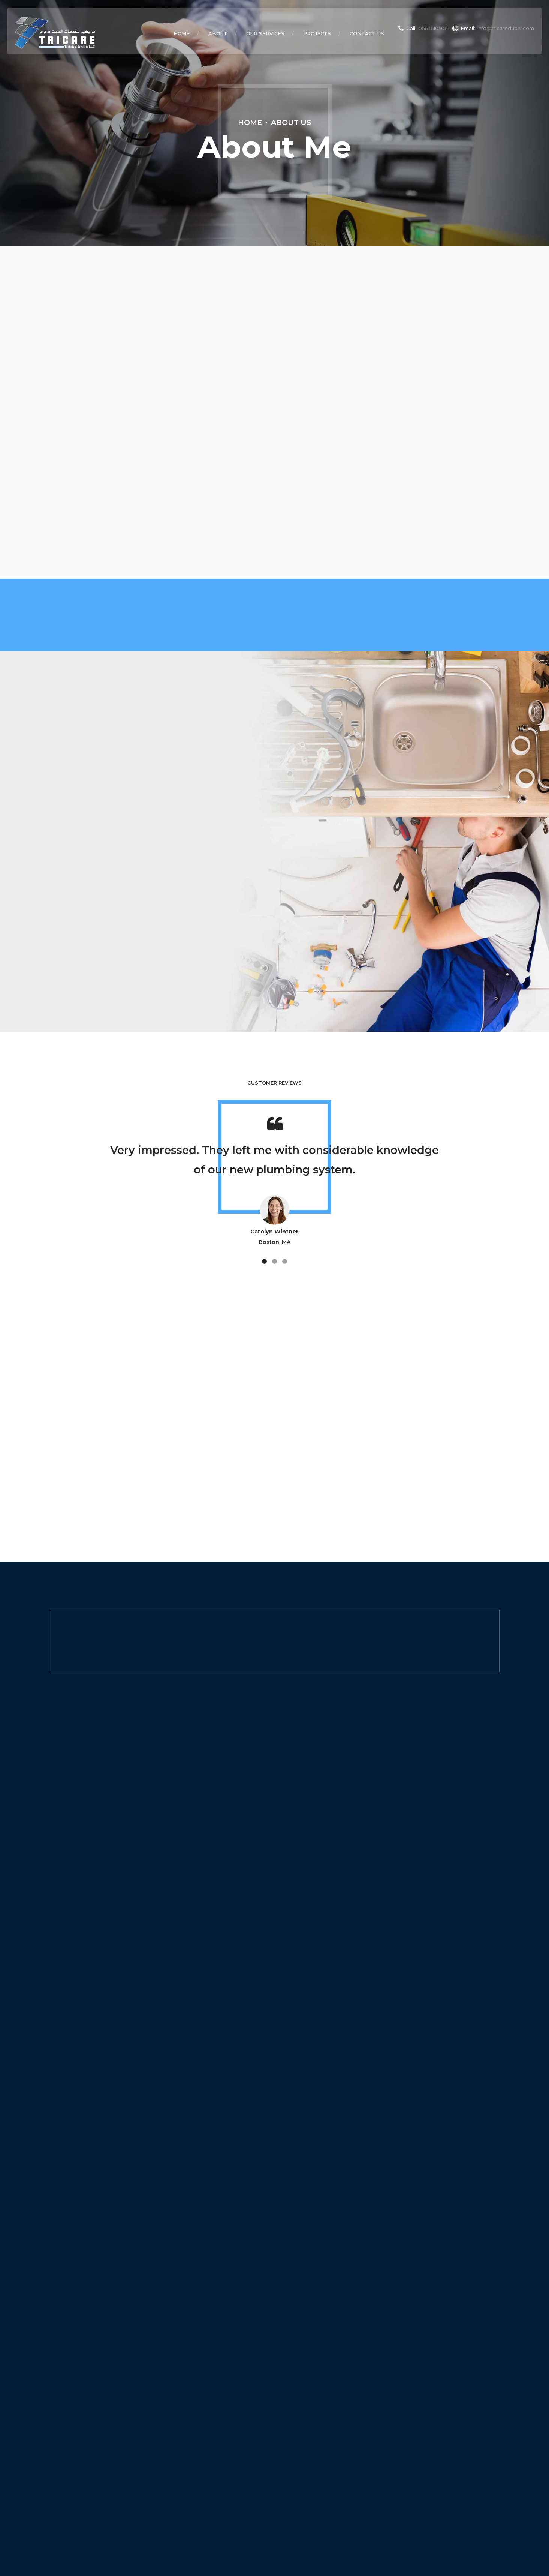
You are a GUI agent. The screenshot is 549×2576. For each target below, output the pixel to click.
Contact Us (367, 33)
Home (182, 33)
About (217, 33)
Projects (317, 33)
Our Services (265, 33)
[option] (274, 1185)
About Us (291, 122)
